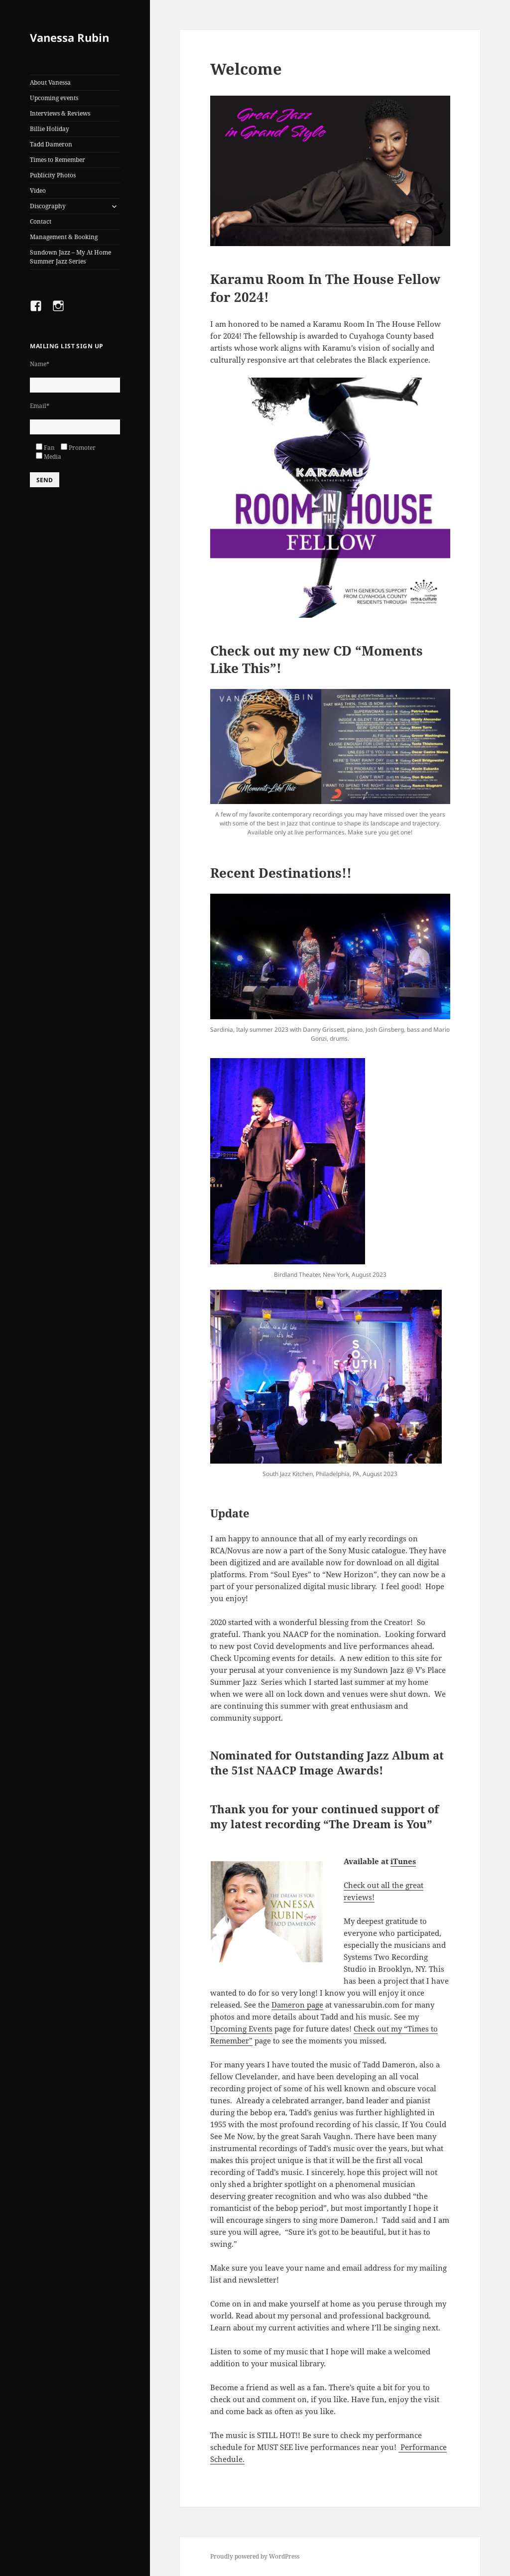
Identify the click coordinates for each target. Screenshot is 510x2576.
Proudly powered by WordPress (254, 2556)
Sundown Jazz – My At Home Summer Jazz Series (70, 257)
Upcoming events (54, 98)
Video (38, 190)
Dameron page (297, 2005)
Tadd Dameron (51, 144)
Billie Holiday (49, 129)
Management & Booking (64, 237)
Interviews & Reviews (60, 113)
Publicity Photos (53, 175)
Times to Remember (57, 159)
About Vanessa (50, 82)
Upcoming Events (241, 2029)
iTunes (403, 1861)
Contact (40, 221)
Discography (48, 206)
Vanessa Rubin (69, 37)
